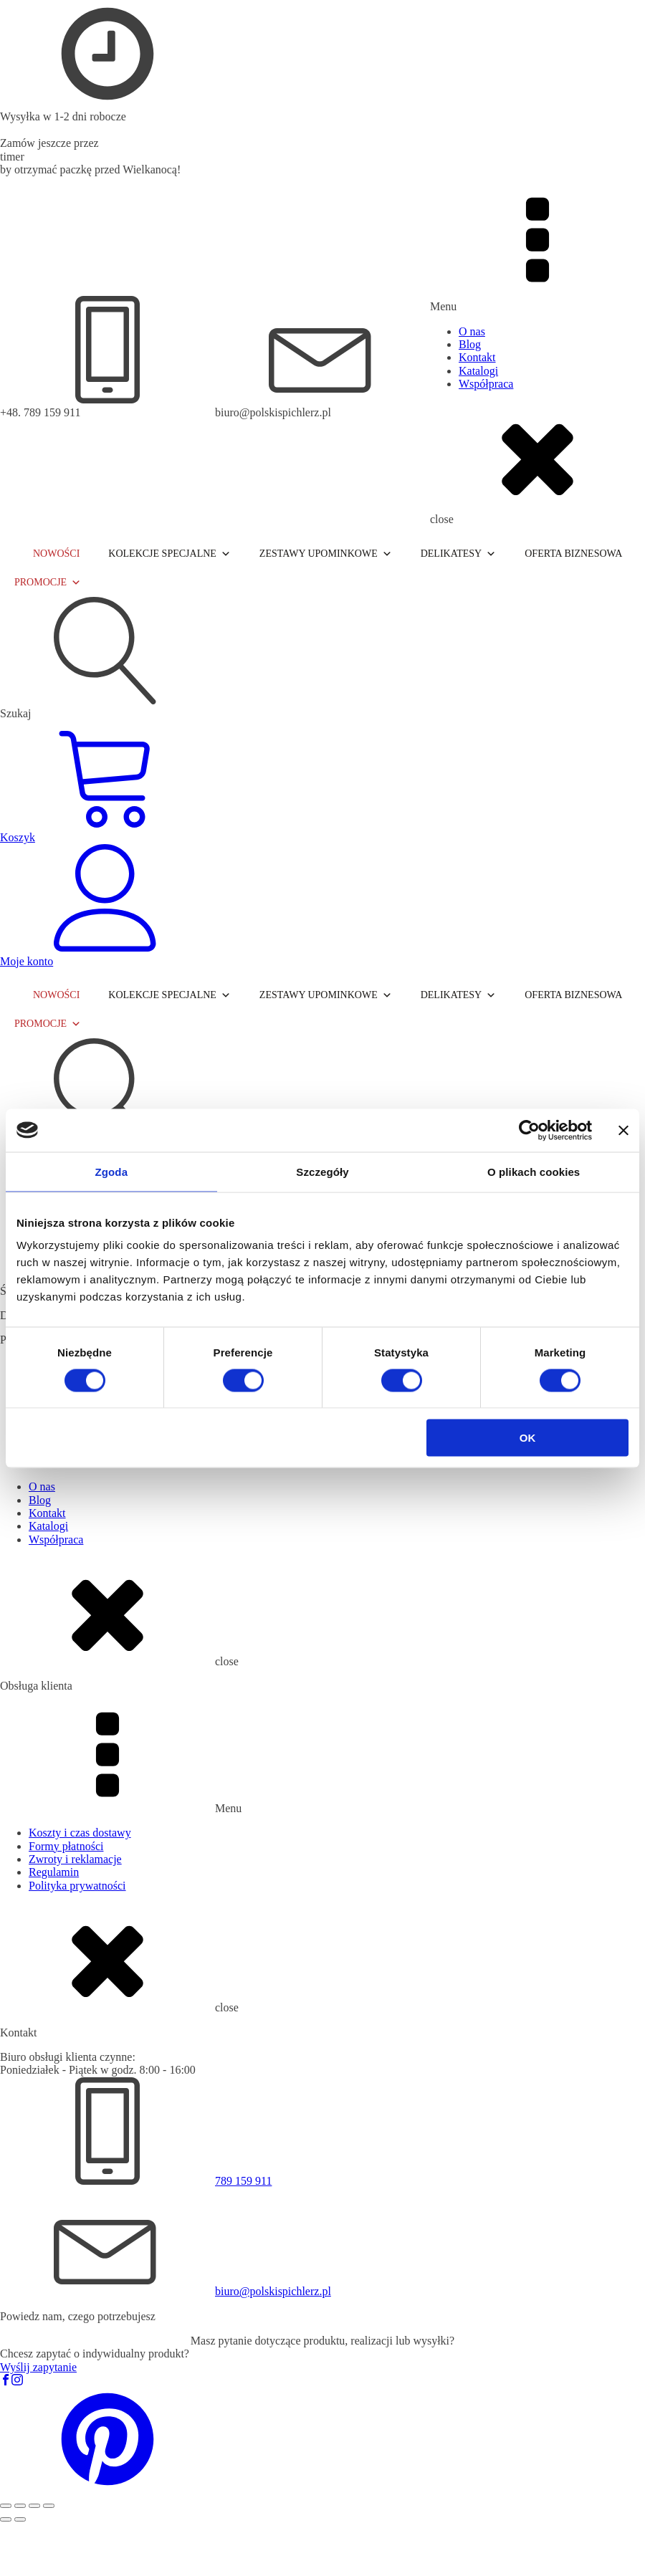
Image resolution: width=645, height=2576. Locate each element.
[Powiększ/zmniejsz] (5, 2506)
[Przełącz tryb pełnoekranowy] (20, 2506)
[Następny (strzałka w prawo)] (20, 2519)
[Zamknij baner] (623, 1130)
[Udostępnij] (34, 2506)
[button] (107, 2489)
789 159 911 (243, 2181)
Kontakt (477, 357)
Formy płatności (66, 1846)
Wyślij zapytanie (38, 2367)
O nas (472, 331)
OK (528, 1438)
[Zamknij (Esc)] (48, 2506)
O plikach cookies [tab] (533, 1171)
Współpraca (486, 384)
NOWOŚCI (56, 553)
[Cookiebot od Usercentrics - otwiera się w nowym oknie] (529, 1130)
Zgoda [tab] (111, 1171)
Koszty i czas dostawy (80, 1832)
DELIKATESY (459, 554)
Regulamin (54, 1872)
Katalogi (478, 371)
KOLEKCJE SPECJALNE (169, 554)
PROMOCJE (47, 582)
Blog (470, 344)
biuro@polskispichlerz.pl (273, 2291)
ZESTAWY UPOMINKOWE (325, 554)
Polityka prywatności (77, 1886)
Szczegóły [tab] (322, 1171)
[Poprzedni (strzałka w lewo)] (5, 2519)
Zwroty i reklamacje (75, 1859)
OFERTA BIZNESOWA (573, 553)
